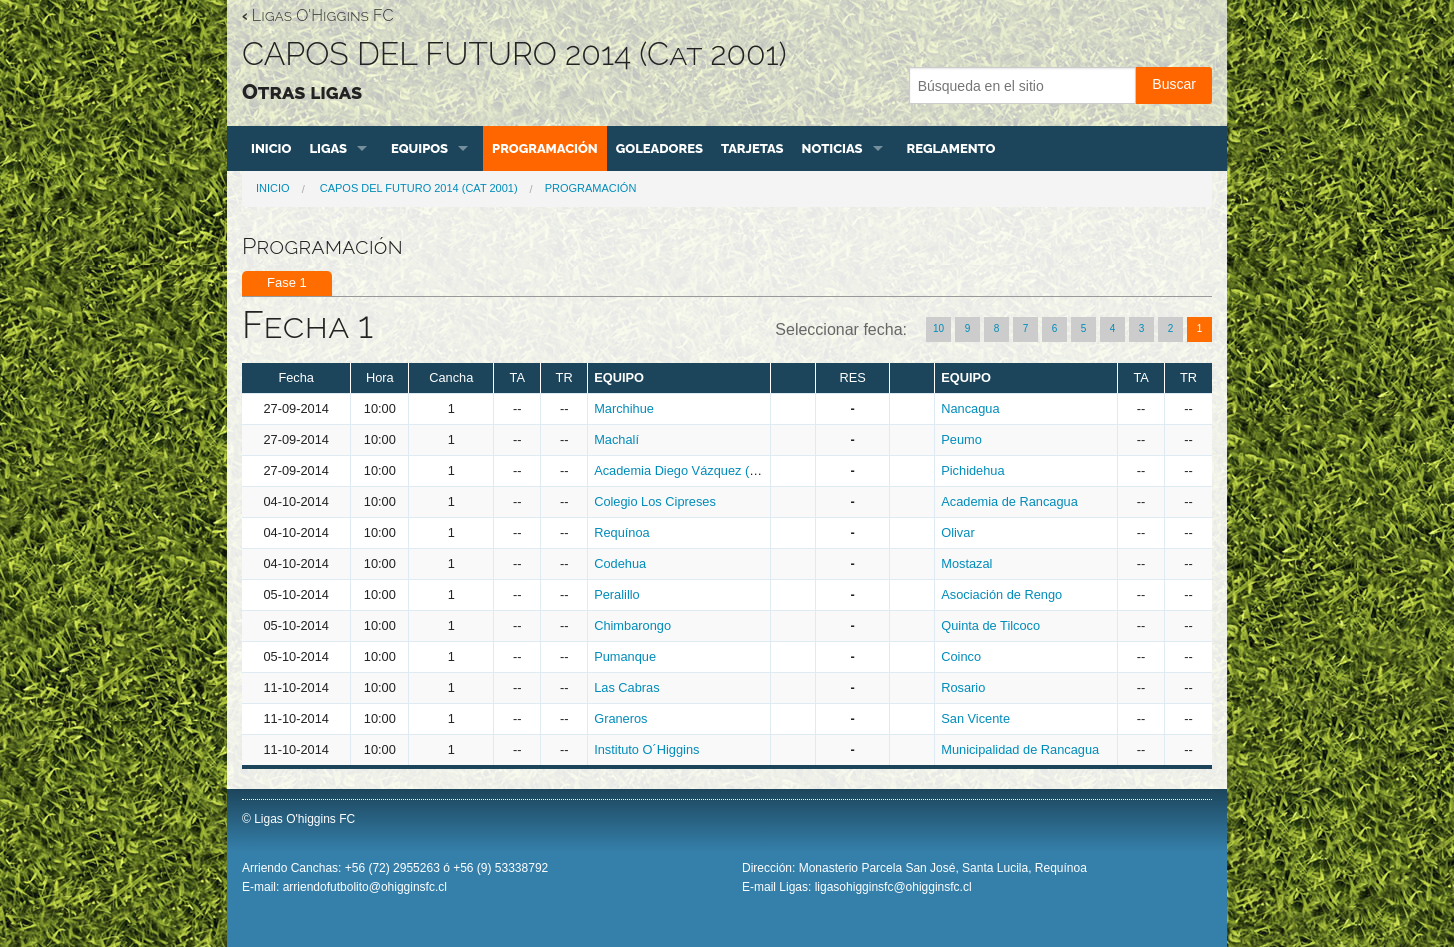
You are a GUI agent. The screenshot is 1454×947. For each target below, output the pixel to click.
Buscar (1174, 84)
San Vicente (975, 718)
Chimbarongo (632, 625)
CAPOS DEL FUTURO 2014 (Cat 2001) (417, 188)
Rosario (963, 687)
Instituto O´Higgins (646, 749)
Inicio (271, 148)
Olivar (957, 532)
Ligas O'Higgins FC (317, 15)
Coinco (961, 656)
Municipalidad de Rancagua (1020, 749)
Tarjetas (752, 148)
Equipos (419, 148)
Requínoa (622, 532)
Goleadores (659, 148)
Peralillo (617, 594)
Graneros (620, 718)
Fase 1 (287, 282)
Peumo (961, 439)
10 (938, 328)
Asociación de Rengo (1001, 594)
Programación (545, 148)
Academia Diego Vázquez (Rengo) (692, 470)
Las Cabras (626, 687)
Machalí (616, 439)
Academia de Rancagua (1009, 501)
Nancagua (970, 408)
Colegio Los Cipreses (655, 501)
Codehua (620, 563)
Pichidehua (972, 470)
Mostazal (966, 563)
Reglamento (951, 148)
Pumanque (625, 656)
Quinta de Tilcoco (990, 625)
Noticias (832, 148)
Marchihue (624, 408)
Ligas (328, 148)
